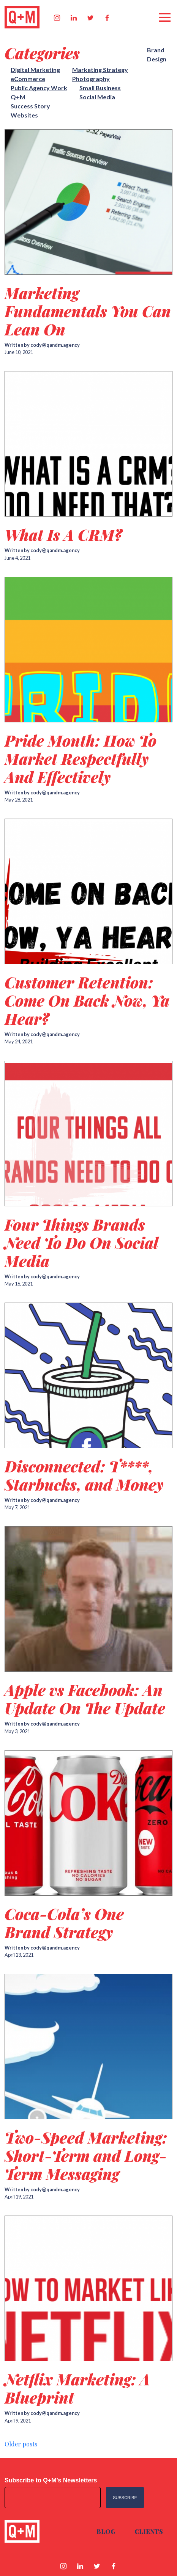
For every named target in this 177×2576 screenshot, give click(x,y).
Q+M (18, 96)
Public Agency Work (39, 87)
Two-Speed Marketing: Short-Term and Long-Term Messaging (86, 2155)
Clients (148, 2531)
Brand (155, 49)
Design (156, 59)
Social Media (97, 96)
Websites (24, 115)
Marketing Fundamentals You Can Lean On (88, 311)
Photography (91, 78)
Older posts (21, 2444)
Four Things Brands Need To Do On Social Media (81, 1242)
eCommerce (28, 78)
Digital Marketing (35, 69)
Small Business (100, 87)
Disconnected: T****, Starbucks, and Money (84, 1475)
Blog (105, 2531)
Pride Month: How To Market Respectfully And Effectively (80, 758)
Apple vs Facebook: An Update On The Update (85, 1699)
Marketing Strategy (100, 69)
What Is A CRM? (63, 535)
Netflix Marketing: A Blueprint (77, 2388)
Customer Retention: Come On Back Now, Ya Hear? (87, 1000)
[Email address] (53, 2497)
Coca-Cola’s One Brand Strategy (64, 1923)
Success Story (30, 106)
